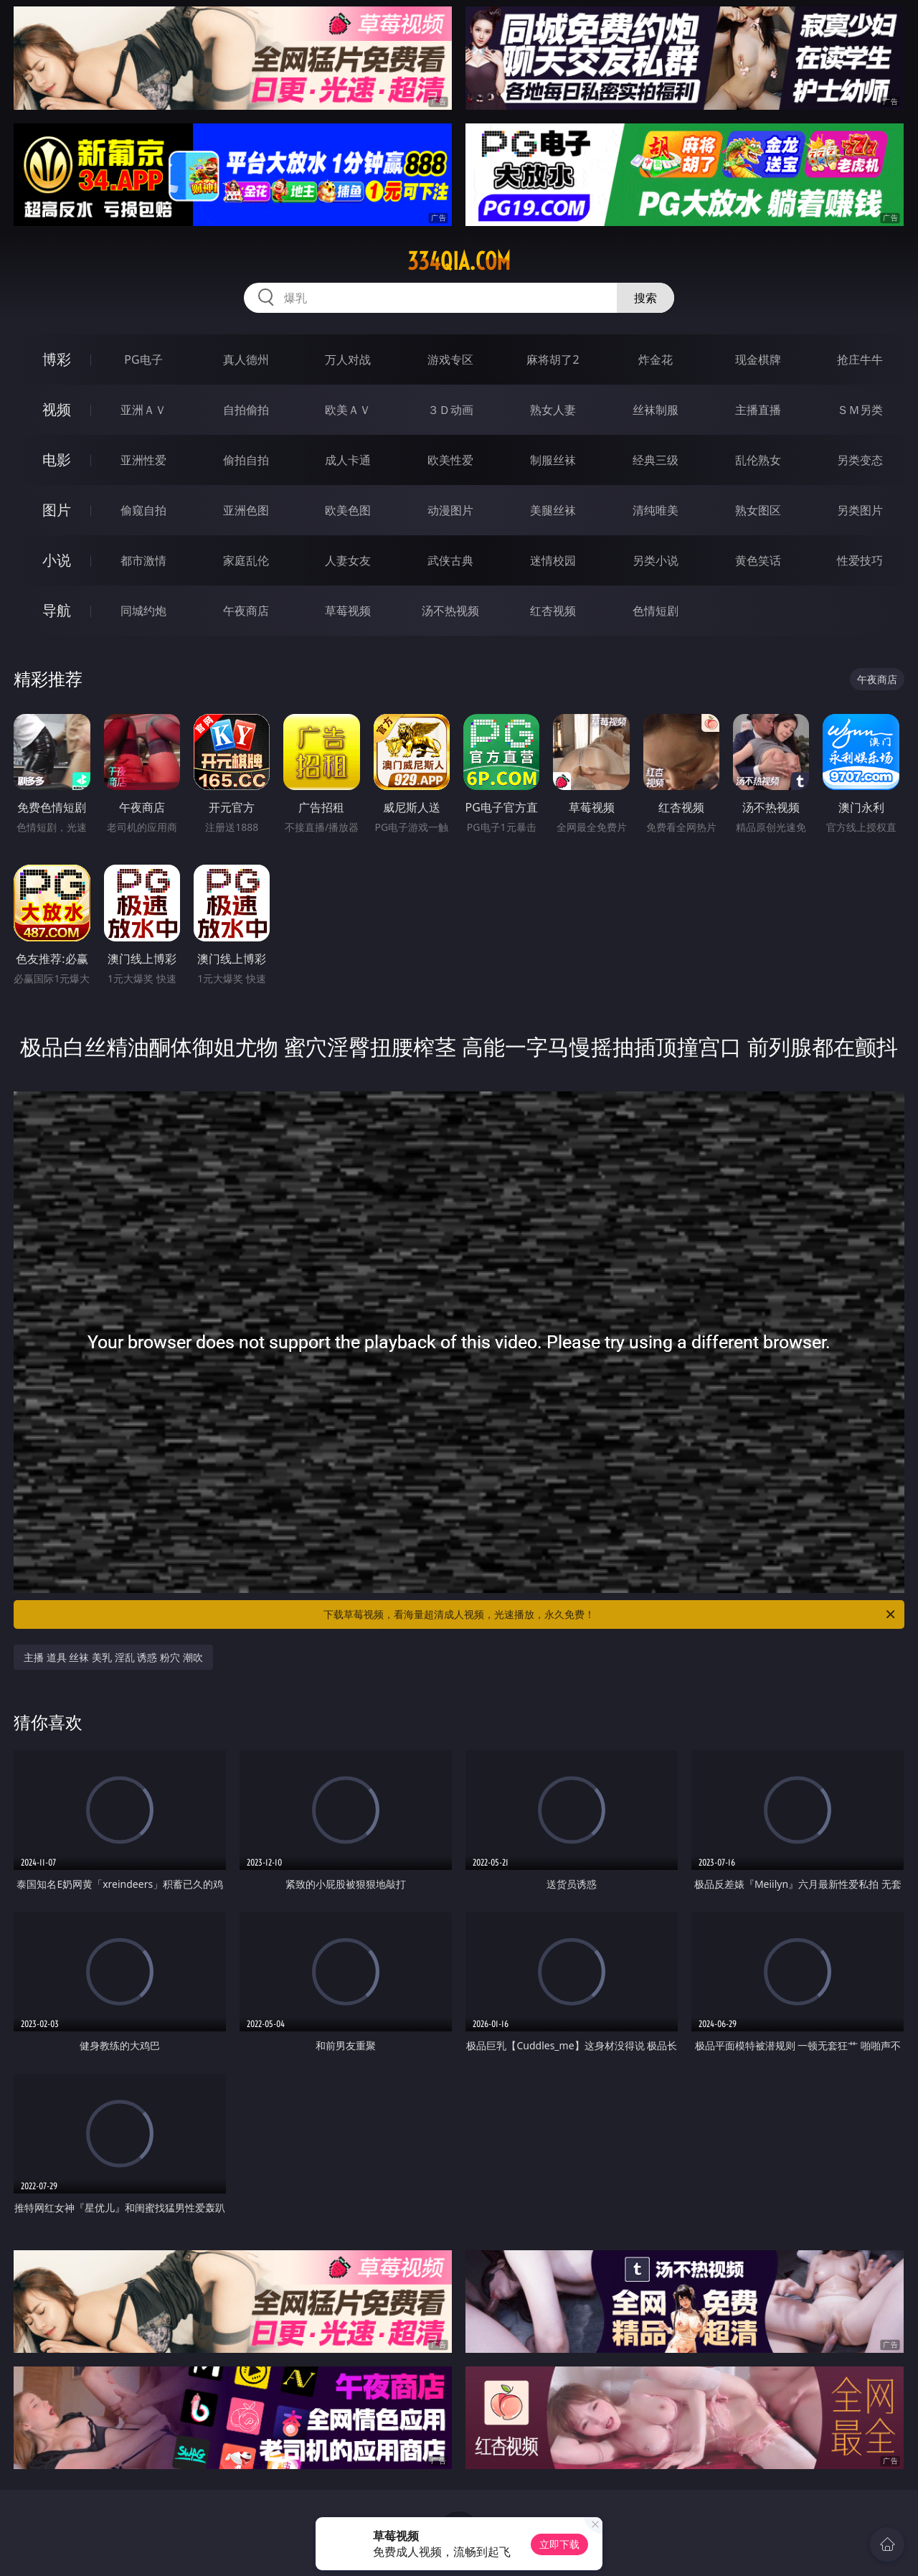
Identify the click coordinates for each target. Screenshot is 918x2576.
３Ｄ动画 (450, 410)
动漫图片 (450, 510)
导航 (56, 610)
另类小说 (655, 560)
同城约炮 (143, 611)
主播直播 (758, 410)
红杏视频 (553, 611)
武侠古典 (450, 560)
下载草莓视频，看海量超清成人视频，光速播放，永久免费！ (610, 1614)
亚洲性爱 (143, 460)
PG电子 (143, 359)
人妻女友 (348, 560)
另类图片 (860, 510)
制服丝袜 (553, 460)
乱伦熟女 (758, 460)
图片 (56, 510)
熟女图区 (758, 510)
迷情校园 (553, 560)
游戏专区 (450, 359)
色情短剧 (655, 611)
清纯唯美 (655, 510)
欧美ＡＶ (348, 410)
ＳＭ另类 (860, 410)
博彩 (56, 359)
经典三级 (655, 460)
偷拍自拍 (246, 460)
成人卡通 (348, 460)
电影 (56, 459)
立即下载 (559, 2544)
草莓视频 (348, 611)
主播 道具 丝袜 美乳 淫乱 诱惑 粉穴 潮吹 (113, 1657)
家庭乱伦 (246, 560)
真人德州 (246, 359)
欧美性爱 (450, 460)
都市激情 (143, 560)
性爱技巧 (860, 560)
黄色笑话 (758, 560)
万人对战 (348, 359)
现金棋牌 (758, 359)
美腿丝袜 (553, 510)
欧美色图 (348, 510)
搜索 (645, 298)
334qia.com (459, 261)
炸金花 (655, 359)
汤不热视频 (450, 611)
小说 (56, 560)
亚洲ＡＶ (143, 410)
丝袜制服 (655, 410)
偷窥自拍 (143, 510)
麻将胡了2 (552, 359)
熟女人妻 (553, 410)
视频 (56, 409)
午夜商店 (246, 611)
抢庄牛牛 (860, 359)
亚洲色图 (246, 510)
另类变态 (860, 460)
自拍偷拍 (246, 410)
